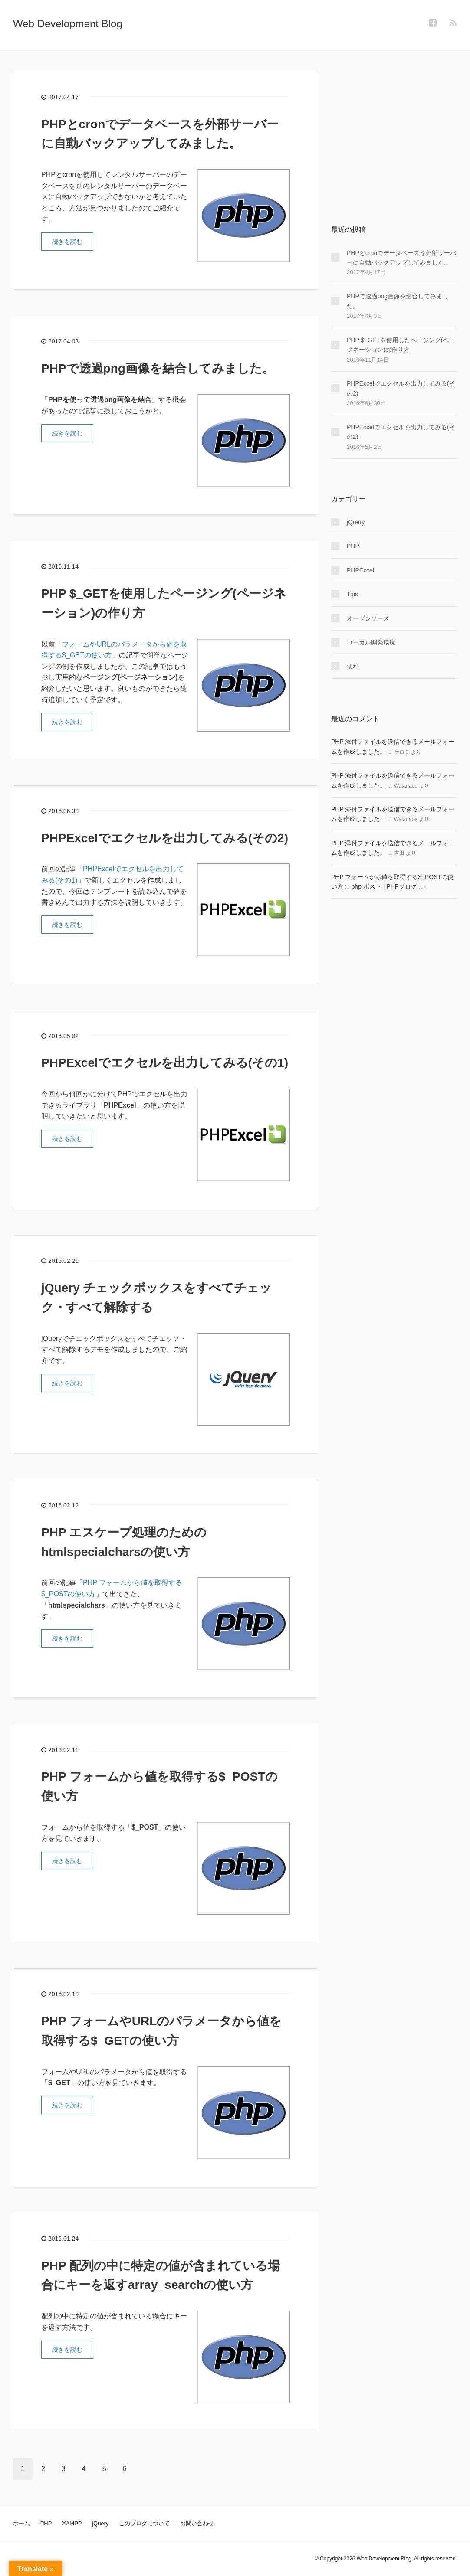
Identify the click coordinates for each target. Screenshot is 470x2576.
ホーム (21, 2523)
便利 (353, 666)
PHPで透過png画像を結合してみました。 (157, 368)
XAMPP (72, 2523)
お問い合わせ (197, 2523)
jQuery (356, 522)
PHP (353, 546)
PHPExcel (360, 570)
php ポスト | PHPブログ (384, 886)
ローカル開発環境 (371, 642)
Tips (352, 594)
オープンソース (368, 618)
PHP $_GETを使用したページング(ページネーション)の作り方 (401, 345)
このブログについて (144, 2523)
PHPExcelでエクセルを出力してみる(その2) (164, 838)
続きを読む (67, 241)
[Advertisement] (394, 126)
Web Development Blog (67, 23)
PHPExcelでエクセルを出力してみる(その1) (164, 1062)
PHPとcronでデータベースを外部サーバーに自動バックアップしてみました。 (401, 257)
